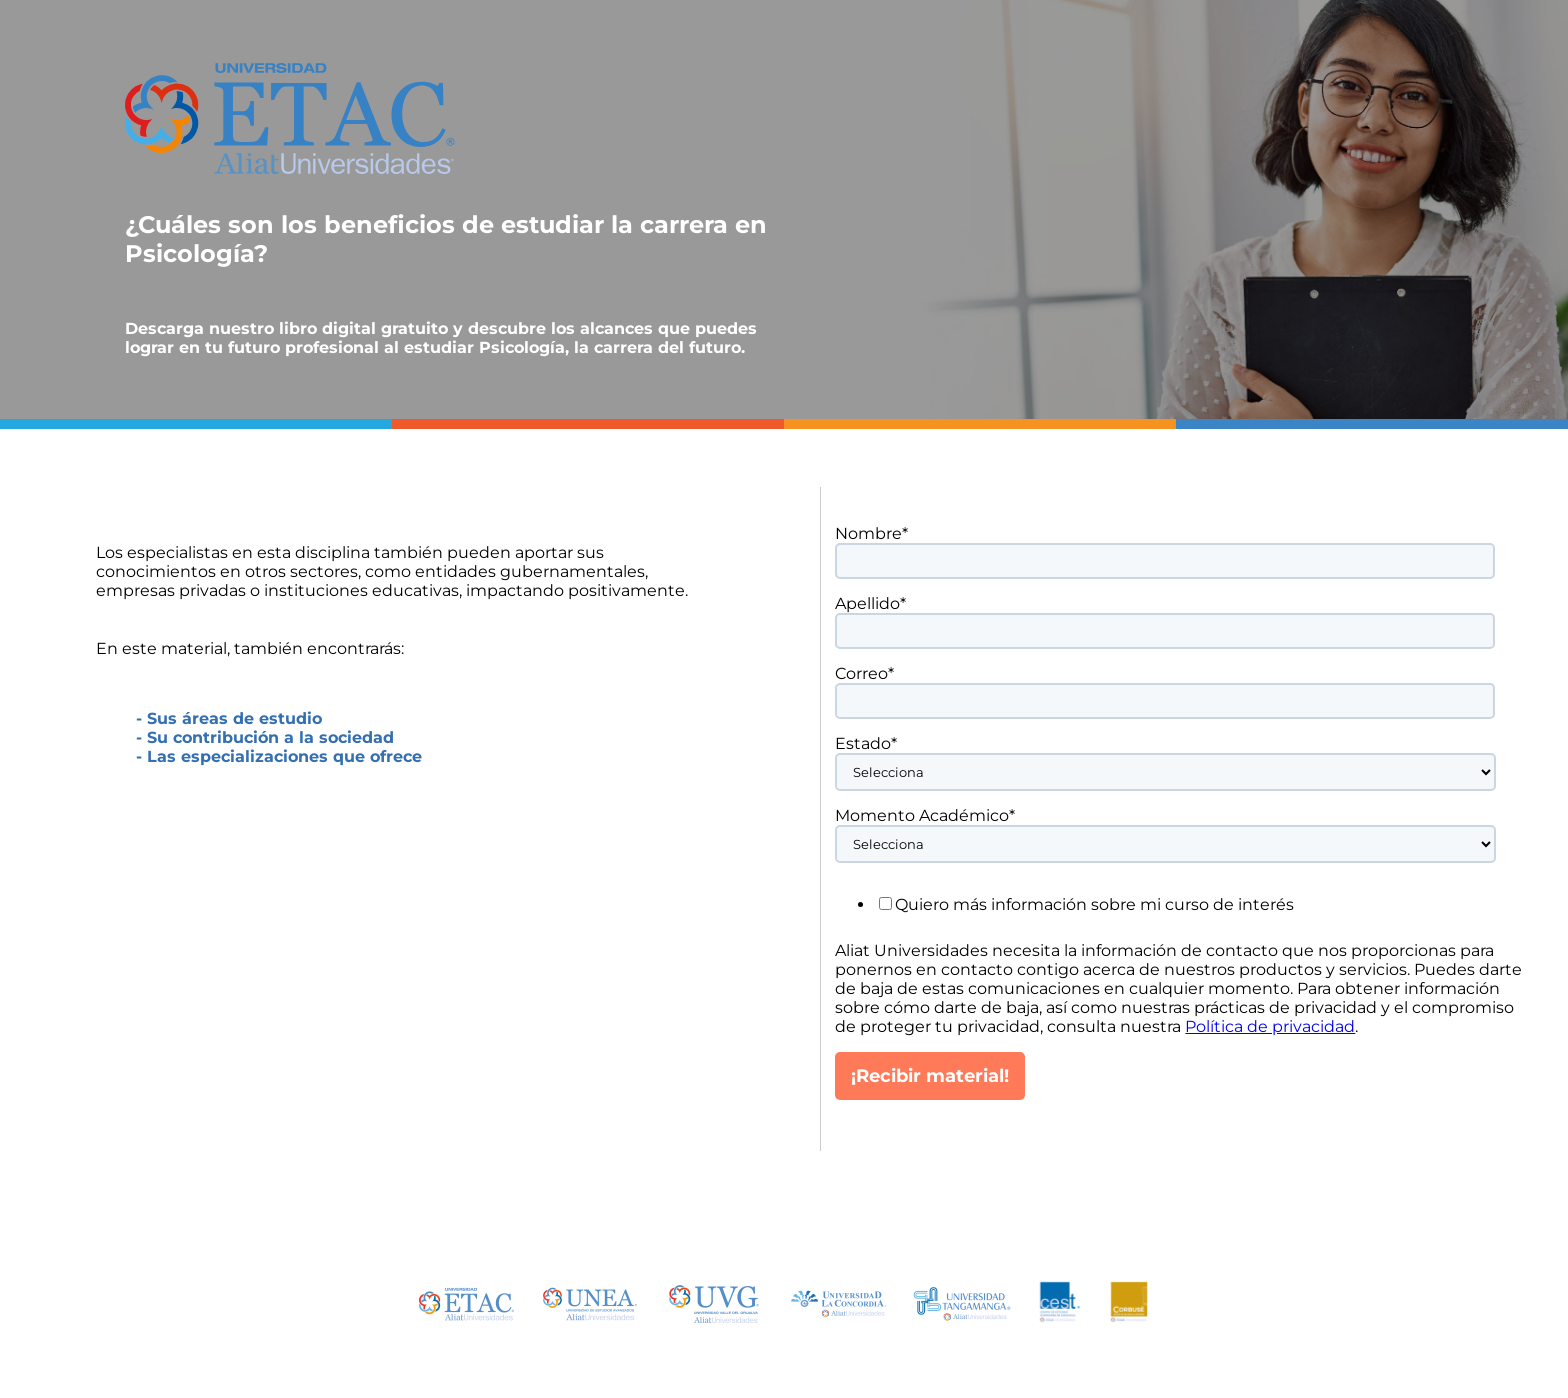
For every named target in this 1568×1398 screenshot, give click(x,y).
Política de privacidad (1270, 1026)
